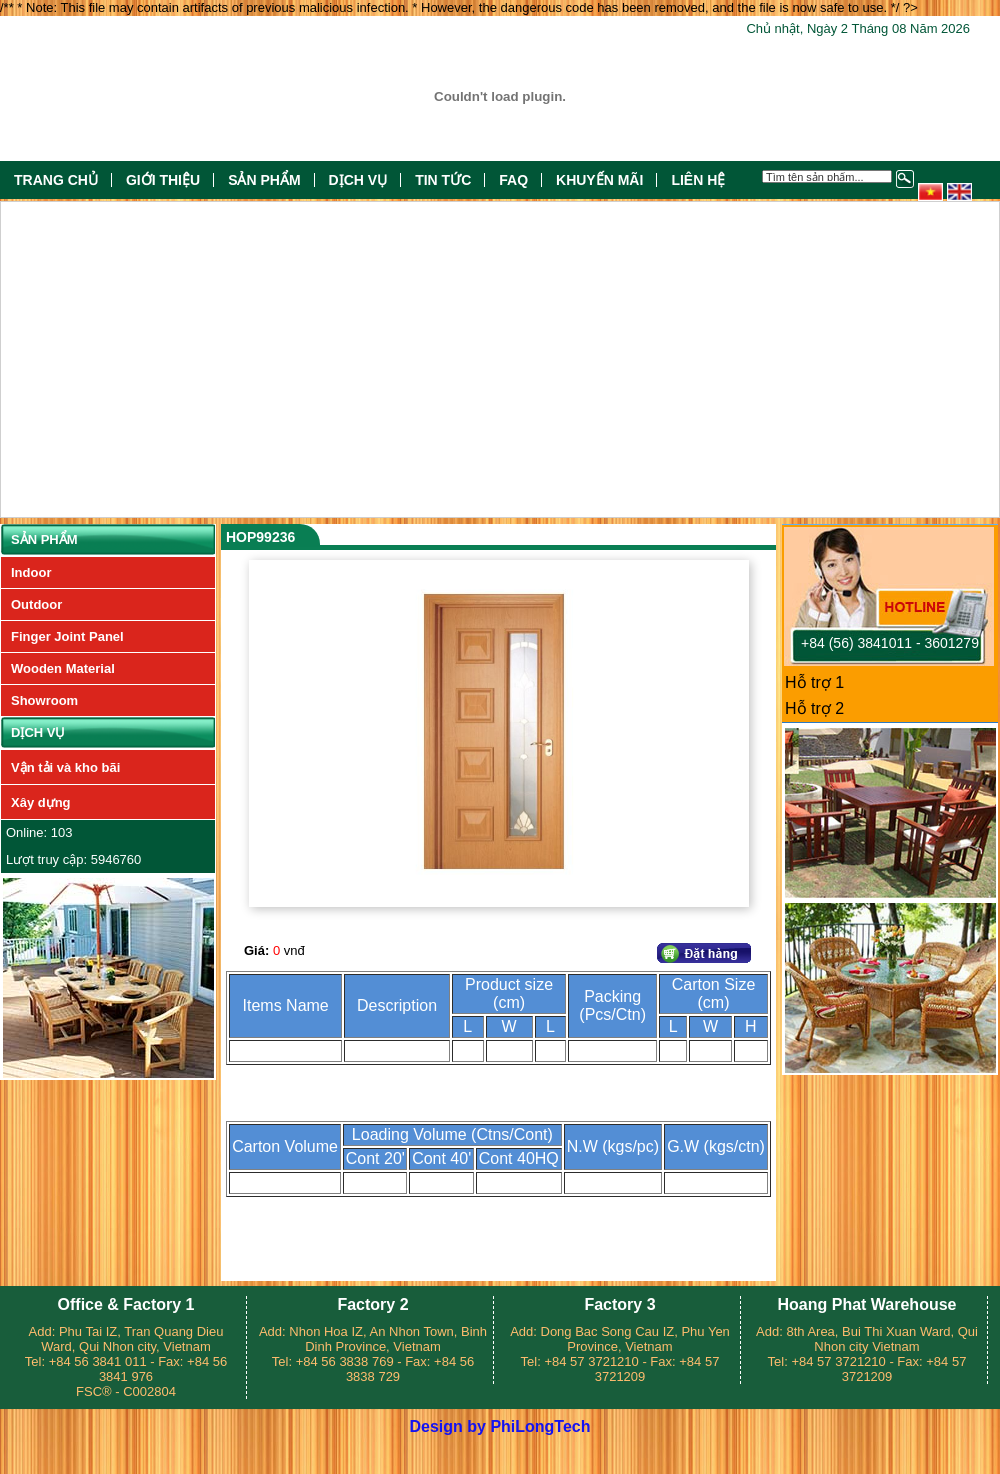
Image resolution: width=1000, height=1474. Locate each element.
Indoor (31, 572)
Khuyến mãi (599, 180)
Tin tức (443, 180)
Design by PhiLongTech (499, 1426)
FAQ (513, 180)
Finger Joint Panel (67, 636)
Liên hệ (698, 180)
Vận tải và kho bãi (65, 767)
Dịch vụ (358, 180)
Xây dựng (41, 802)
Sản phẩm (264, 180)
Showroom (44, 700)
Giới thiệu (163, 180)
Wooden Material (63, 668)
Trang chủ (56, 180)
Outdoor (36, 604)
